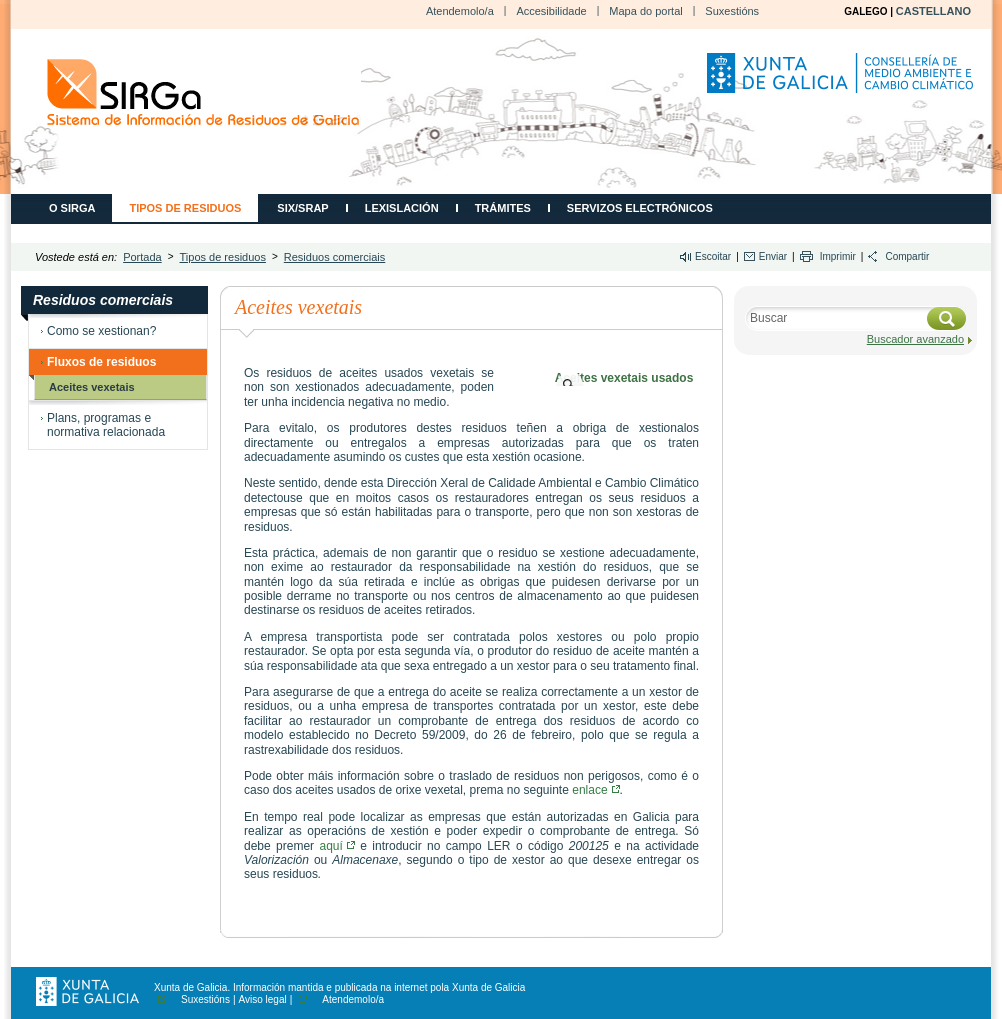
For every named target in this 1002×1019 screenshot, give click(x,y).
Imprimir (838, 256)
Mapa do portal (645, 11)
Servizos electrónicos (640, 208)
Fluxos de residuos (101, 362)
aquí (336, 846)
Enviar (773, 256)
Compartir (907, 256)
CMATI (203, 92)
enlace (595, 790)
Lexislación (402, 208)
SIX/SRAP (302, 208)
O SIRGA (72, 208)
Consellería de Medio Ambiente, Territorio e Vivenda (843, 81)
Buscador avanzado (915, 339)
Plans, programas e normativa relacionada (106, 425)
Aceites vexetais (92, 387)
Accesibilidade (551, 11)
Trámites (503, 208)
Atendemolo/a (460, 11)
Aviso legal (263, 999)
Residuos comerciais (334, 257)
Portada (142, 257)
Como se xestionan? (101, 331)
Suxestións (732, 11)
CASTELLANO (933, 11)
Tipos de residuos (185, 208)
